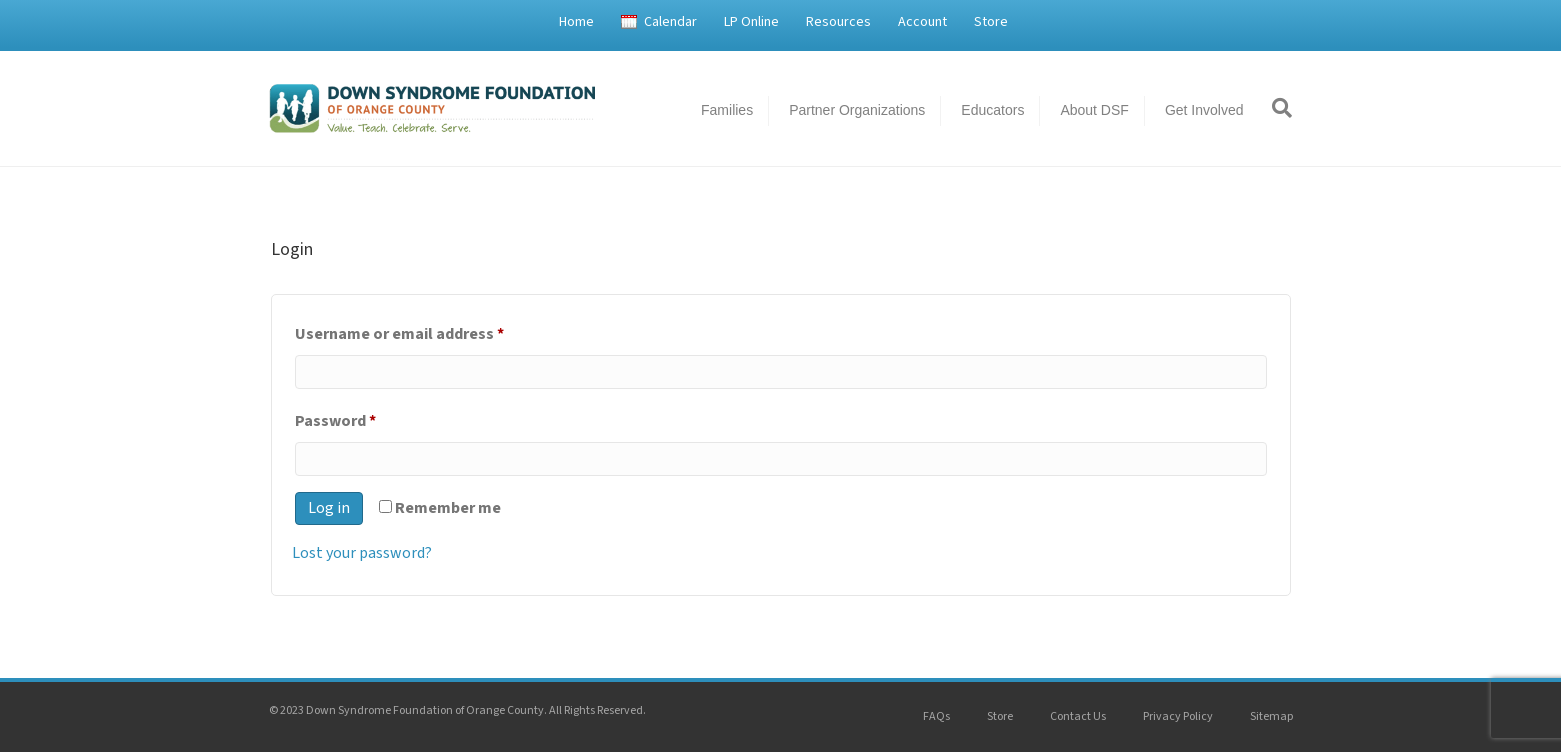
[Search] (1275, 108)
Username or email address (431, 331)
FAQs (936, 716)
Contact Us (1078, 716)
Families (727, 110)
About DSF (1094, 110)
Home (576, 22)
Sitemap (1271, 716)
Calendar (670, 22)
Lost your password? (362, 553)
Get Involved (1204, 110)
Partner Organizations (857, 110)
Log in (329, 508)
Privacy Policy (1178, 716)
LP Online (751, 22)
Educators (992, 110)
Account (922, 22)
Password (367, 418)
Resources (838, 22)
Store (991, 22)
